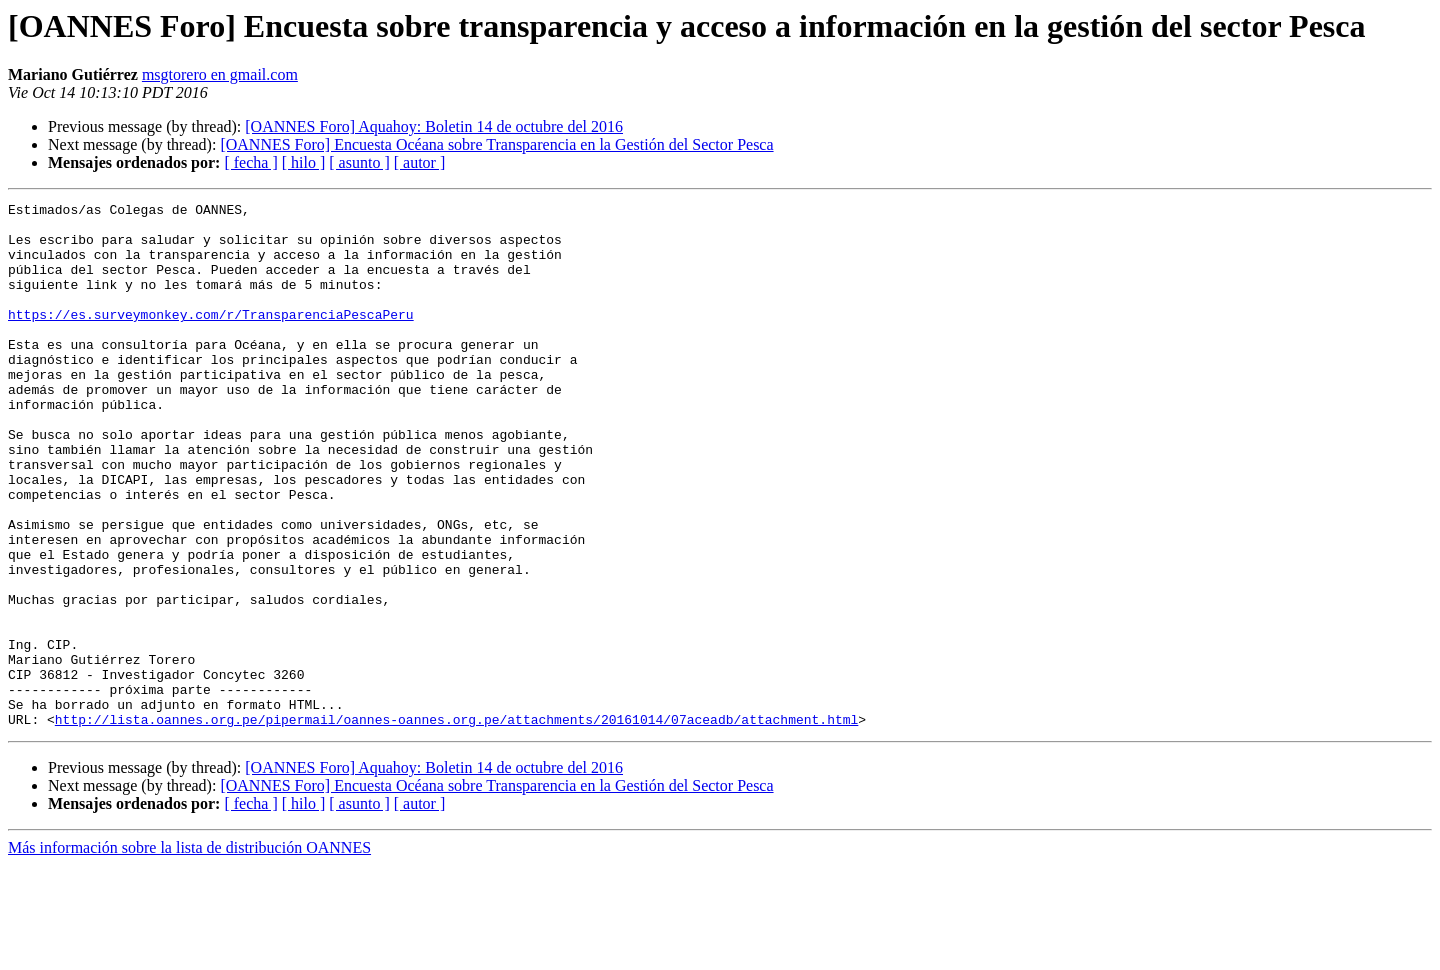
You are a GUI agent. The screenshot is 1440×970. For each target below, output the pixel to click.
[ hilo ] (304, 162)
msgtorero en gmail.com (220, 74)
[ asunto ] (359, 162)
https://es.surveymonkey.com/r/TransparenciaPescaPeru (211, 338)
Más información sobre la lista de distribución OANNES (189, 952)
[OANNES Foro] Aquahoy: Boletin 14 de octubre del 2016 (434, 126)
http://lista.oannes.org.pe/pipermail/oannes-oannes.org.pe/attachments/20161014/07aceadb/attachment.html (456, 824)
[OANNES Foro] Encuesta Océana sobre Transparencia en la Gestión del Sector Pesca (496, 144)
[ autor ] (420, 162)
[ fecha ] (250, 162)
